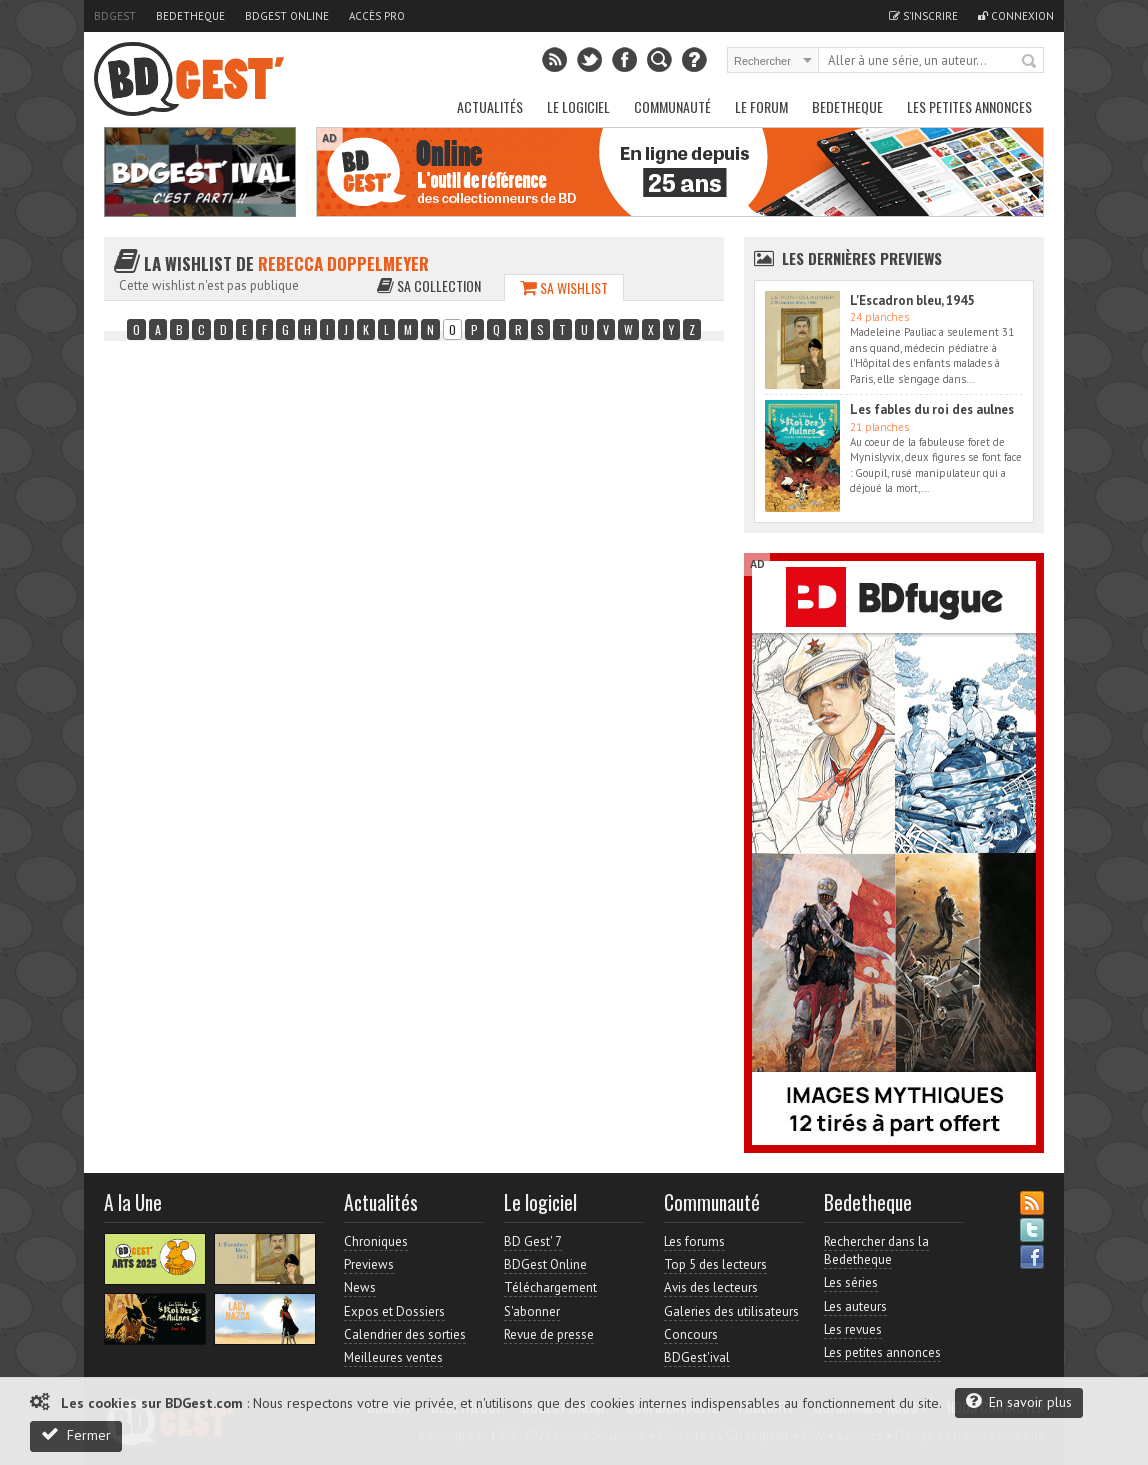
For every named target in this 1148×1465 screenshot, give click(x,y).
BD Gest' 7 (533, 1241)
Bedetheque (190, 16)
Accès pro (377, 16)
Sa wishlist (564, 287)
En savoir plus (1019, 1401)
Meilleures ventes (393, 1357)
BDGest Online (287, 16)
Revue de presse (549, 1334)
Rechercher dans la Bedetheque (876, 1250)
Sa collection (429, 285)
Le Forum (761, 106)
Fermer (76, 1434)
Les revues (853, 1329)
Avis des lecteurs (711, 1287)
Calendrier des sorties (405, 1334)
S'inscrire (923, 16)
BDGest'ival (697, 1357)
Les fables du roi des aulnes (932, 409)
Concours (691, 1334)
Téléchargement (550, 1287)
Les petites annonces (969, 106)
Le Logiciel (578, 106)
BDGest (115, 16)
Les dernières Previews (862, 258)
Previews (369, 1264)
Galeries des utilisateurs (731, 1311)
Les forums (694, 1241)
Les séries (851, 1282)
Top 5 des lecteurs (715, 1264)
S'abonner (532, 1311)
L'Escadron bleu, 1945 (912, 300)
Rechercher (1030, 62)
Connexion (1016, 16)
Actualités (490, 106)
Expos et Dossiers (394, 1311)
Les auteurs (855, 1306)
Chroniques (376, 1241)
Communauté (672, 106)
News (360, 1287)
